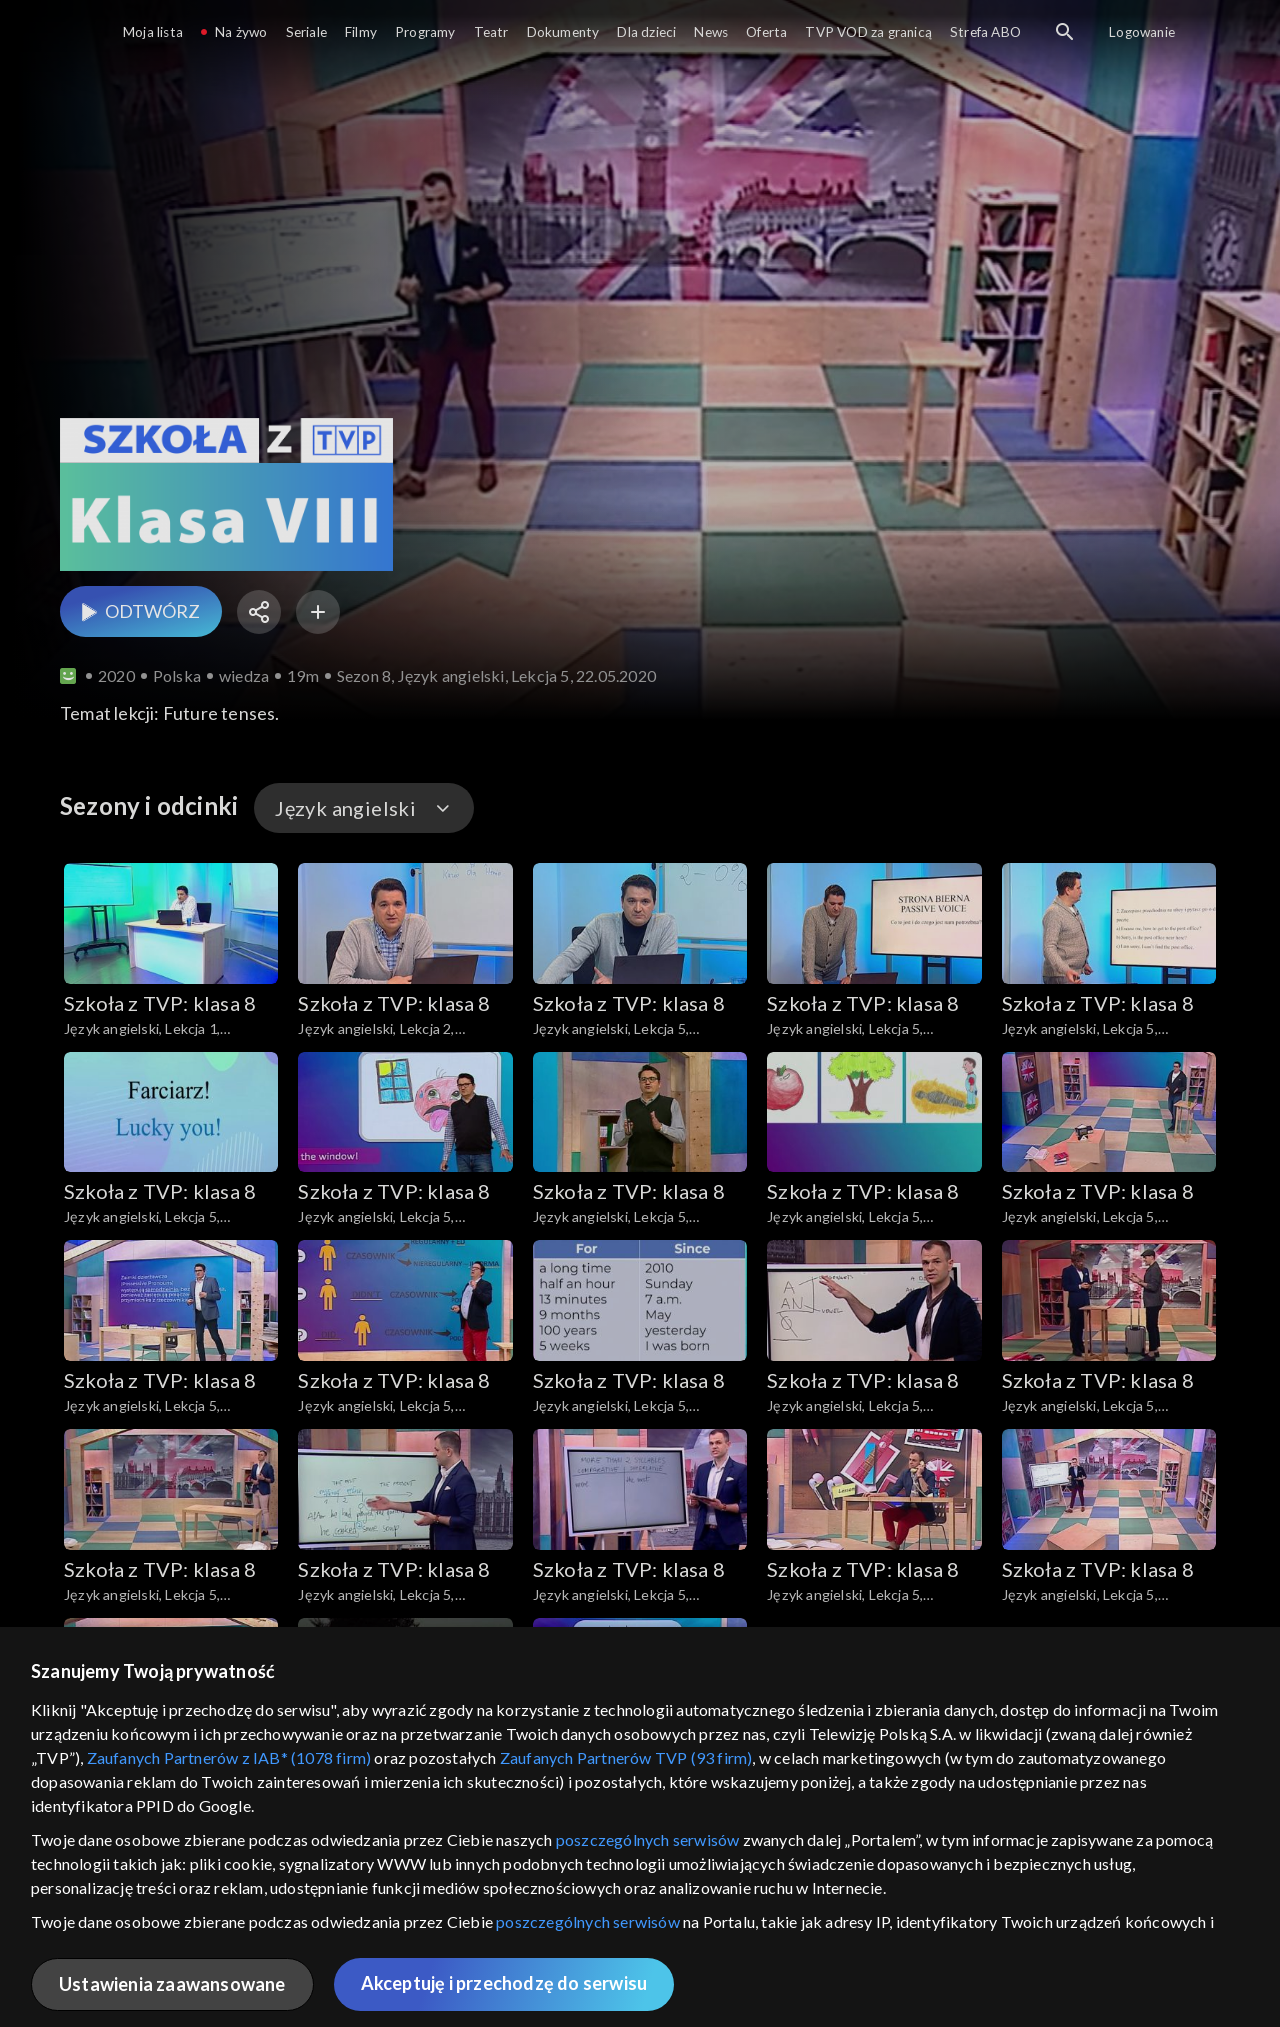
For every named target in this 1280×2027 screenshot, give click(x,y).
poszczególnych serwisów (648, 1839)
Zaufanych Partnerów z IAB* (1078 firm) (229, 1757)
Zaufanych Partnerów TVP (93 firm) (626, 1757)
